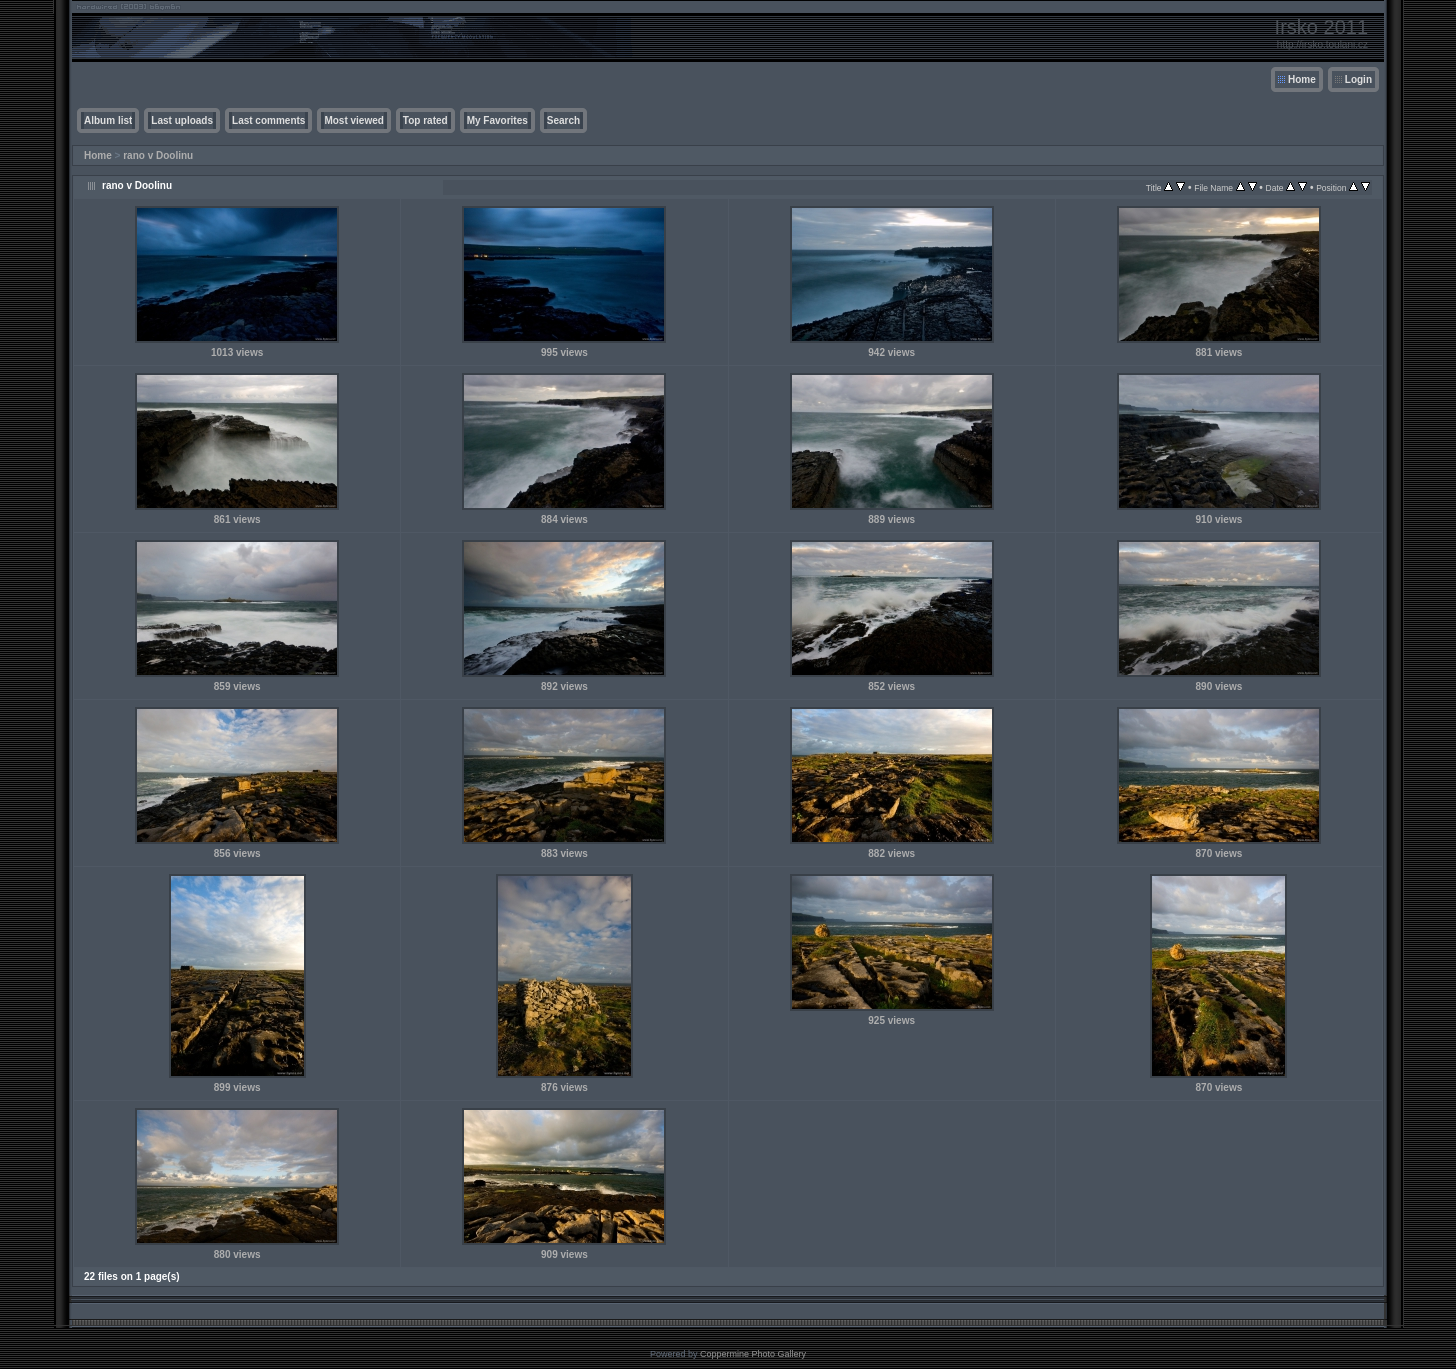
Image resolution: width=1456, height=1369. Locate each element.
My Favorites (497, 120)
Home (1302, 79)
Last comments (268, 120)
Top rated (425, 120)
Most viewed (353, 120)
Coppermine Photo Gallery (753, 1354)
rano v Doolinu (158, 155)
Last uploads (182, 120)
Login (1358, 79)
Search (563, 120)
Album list (108, 120)
